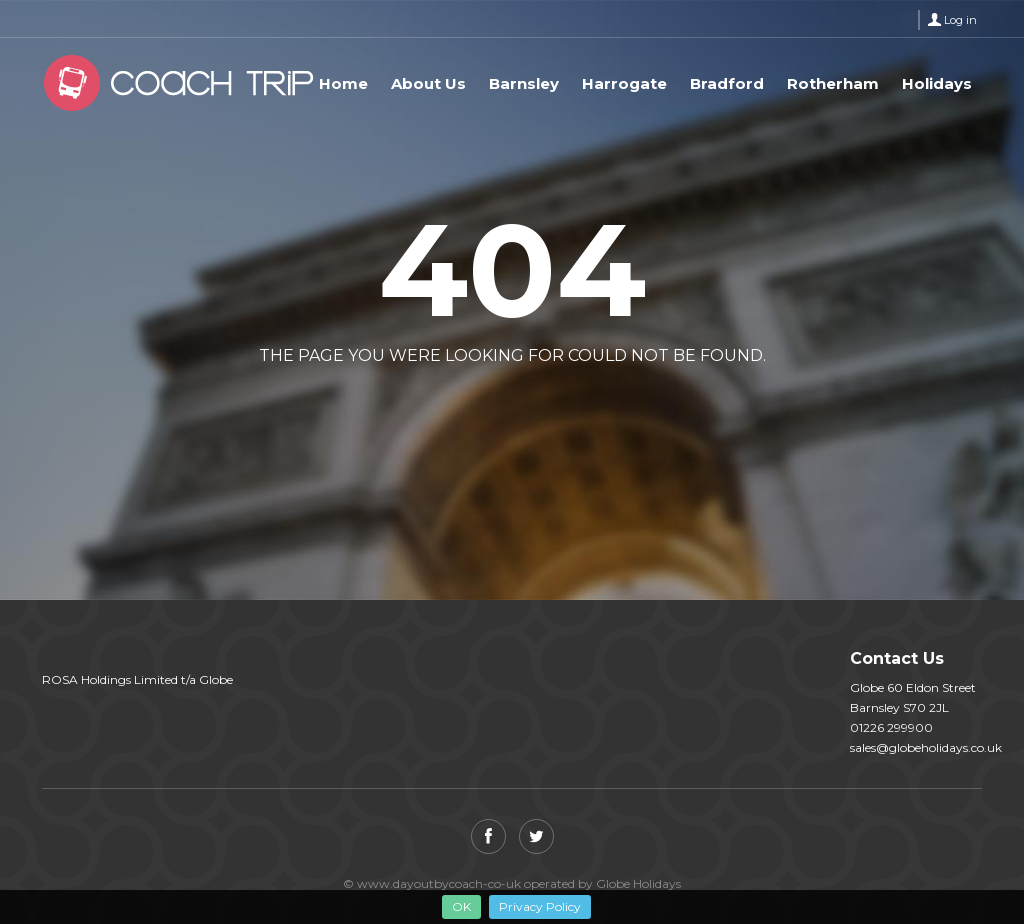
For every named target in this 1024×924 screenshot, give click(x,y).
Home (343, 83)
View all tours (590, 403)
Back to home (428, 403)
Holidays (937, 83)
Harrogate (624, 83)
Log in (960, 20)
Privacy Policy (540, 906)
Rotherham (833, 83)
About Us (428, 83)
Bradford (727, 83)
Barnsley (524, 83)
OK (461, 906)
